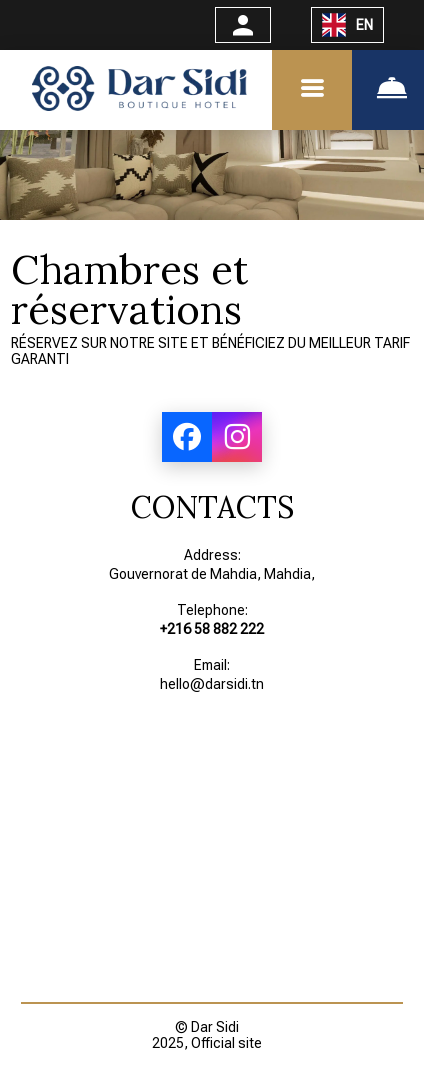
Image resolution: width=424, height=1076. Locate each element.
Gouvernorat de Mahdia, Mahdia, (212, 574)
